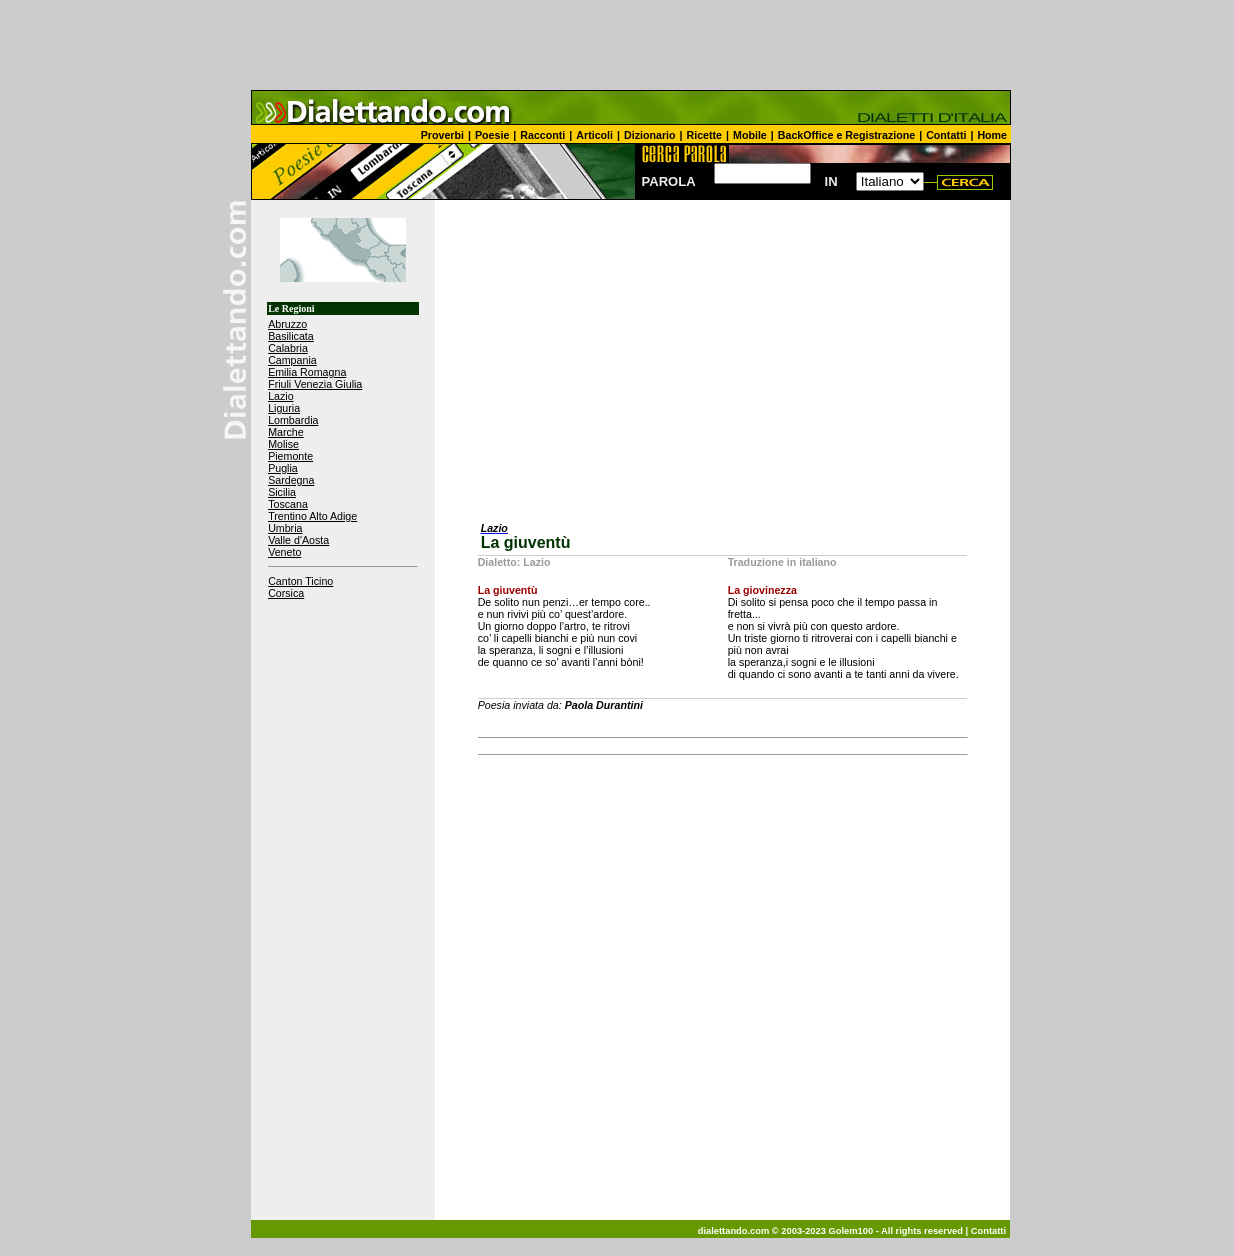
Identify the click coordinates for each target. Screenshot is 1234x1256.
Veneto (284, 552)
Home (992, 135)
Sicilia (282, 492)
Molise (283, 444)
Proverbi (442, 135)
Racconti (542, 135)
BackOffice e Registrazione (846, 135)
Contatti (946, 135)
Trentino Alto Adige (312, 516)
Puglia (283, 468)
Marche (286, 432)
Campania (292, 360)
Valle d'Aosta (298, 540)
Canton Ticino (300, 581)
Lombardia (293, 420)
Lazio (280, 396)
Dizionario (650, 135)
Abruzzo (287, 324)
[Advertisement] (617, 45)
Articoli (594, 135)
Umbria (285, 528)
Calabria (288, 348)
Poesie (492, 135)
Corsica (286, 593)
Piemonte (290, 456)
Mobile (750, 135)
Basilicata (291, 336)
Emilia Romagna (307, 372)
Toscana (288, 504)
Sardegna (291, 480)
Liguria (284, 408)
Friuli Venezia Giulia (315, 384)
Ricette (705, 135)
